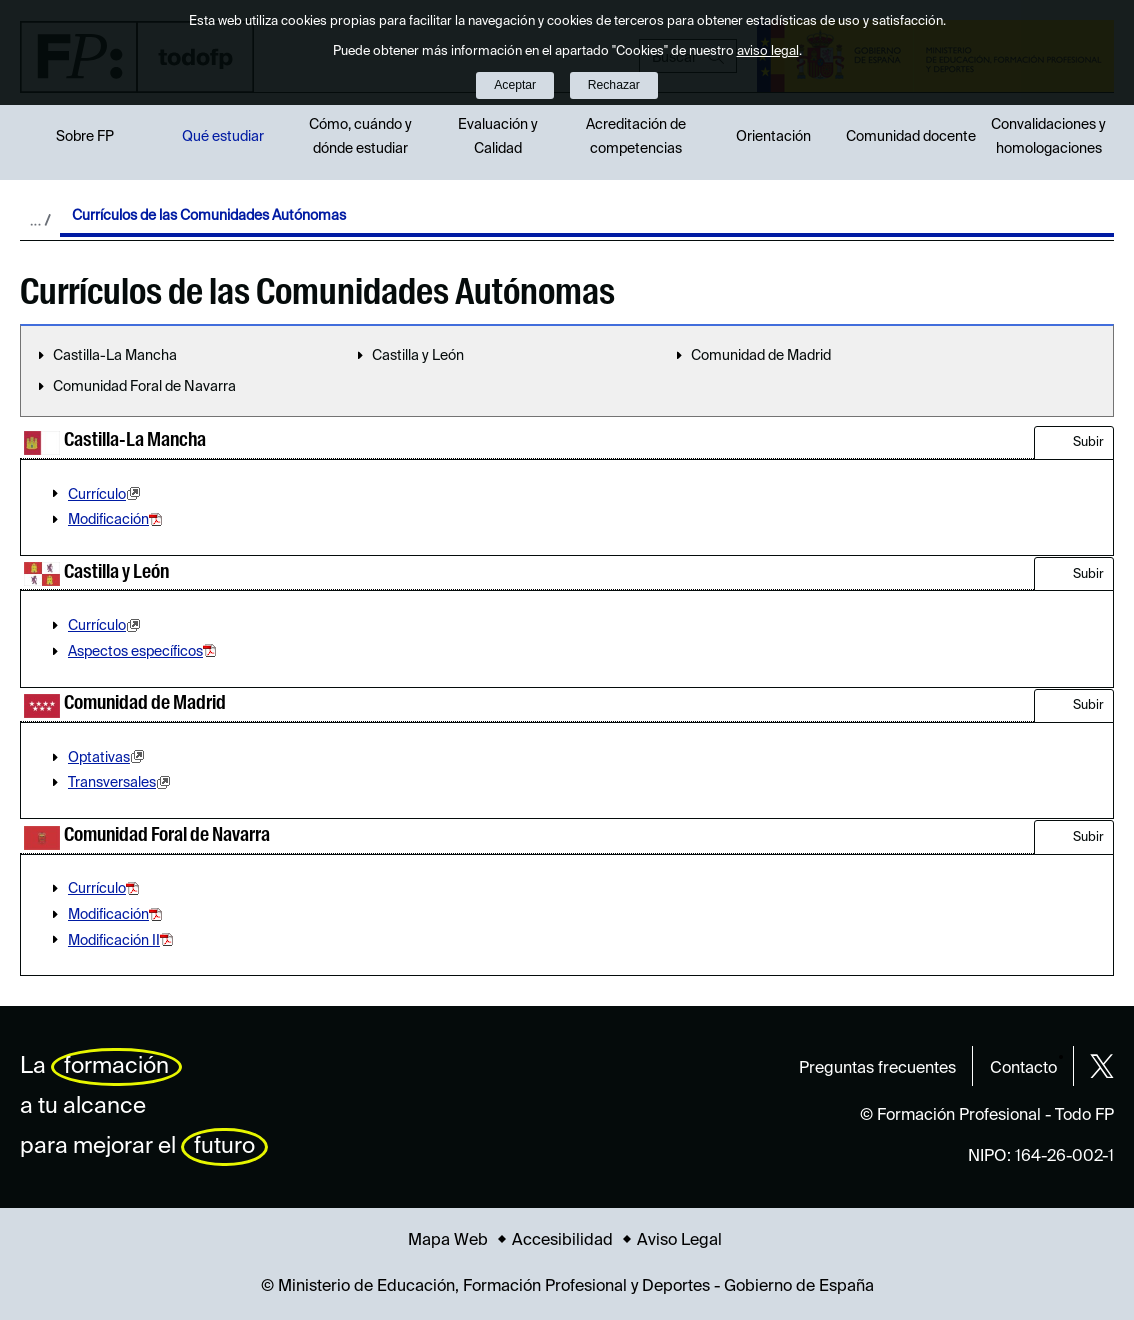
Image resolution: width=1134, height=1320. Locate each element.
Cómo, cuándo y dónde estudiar (360, 137)
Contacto (1023, 1069)
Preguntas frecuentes (877, 1069)
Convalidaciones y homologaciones (1048, 137)
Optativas (109, 758)
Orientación (773, 137)
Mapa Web (448, 1241)
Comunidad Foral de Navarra (144, 387)
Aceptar (515, 85)
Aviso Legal (679, 1241)
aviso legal (768, 51)
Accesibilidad (562, 1241)
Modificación (117, 520)
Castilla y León (418, 356)
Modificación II (122, 941)
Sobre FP (85, 137)
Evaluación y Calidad (498, 137)
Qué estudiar (223, 137)
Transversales (122, 783)
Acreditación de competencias (636, 137)
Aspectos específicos (144, 652)
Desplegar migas (40, 220)
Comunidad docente (911, 137)
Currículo (107, 495)
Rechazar (614, 85)
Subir (1088, 442)
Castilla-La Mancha (115, 356)
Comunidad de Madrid (761, 356)
